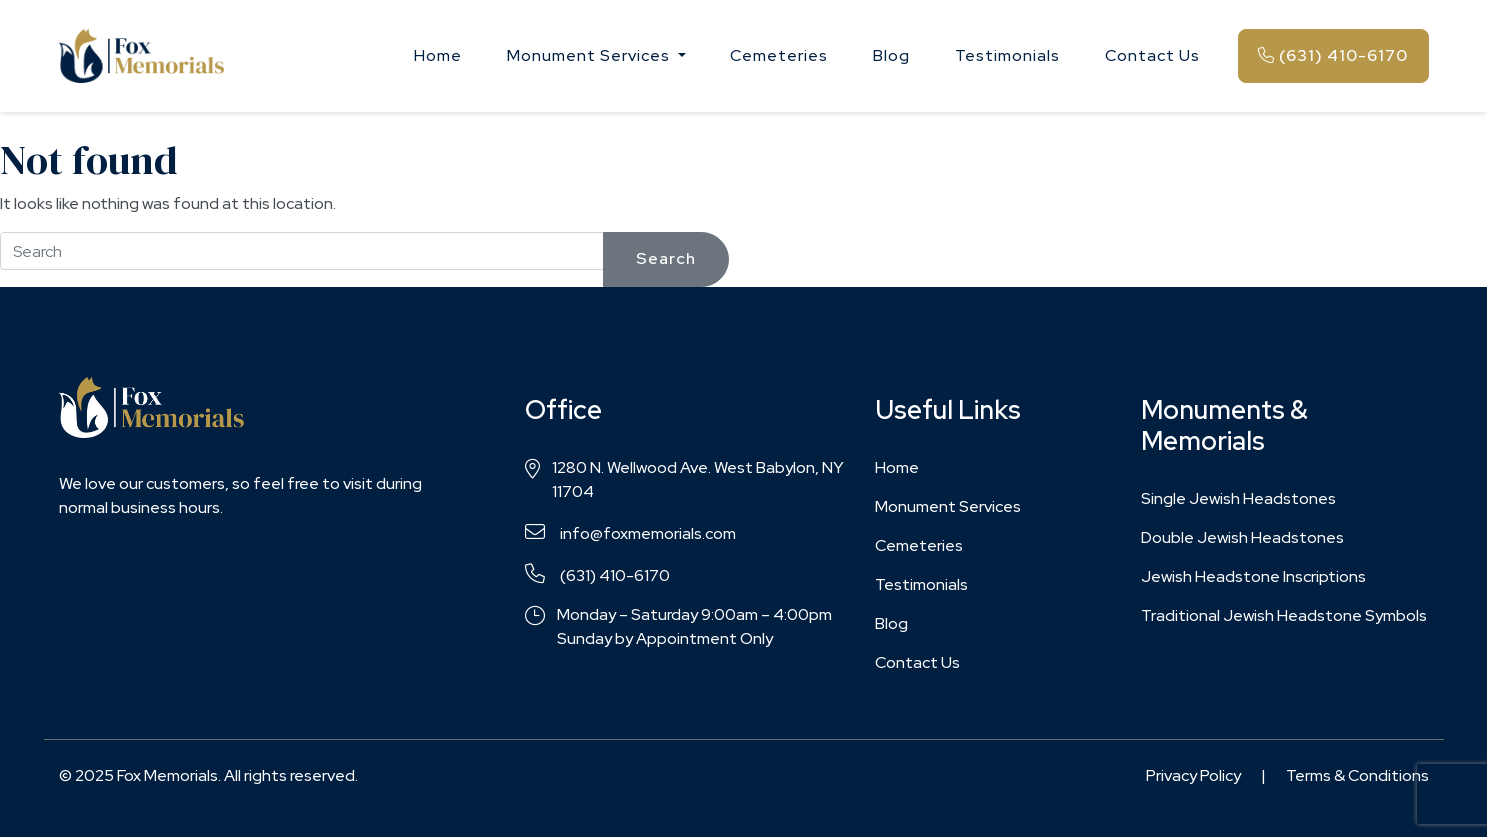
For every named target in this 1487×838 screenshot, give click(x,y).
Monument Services (948, 506)
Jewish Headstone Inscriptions (1253, 576)
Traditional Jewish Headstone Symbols (1284, 615)
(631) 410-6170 (1333, 55)
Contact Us (1152, 55)
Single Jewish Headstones (1238, 498)
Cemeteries (779, 55)
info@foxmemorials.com (630, 533)
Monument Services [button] (590, 55)
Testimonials (1007, 55)
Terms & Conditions (1357, 775)
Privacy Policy (1193, 775)
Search (666, 258)
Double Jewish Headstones (1242, 537)
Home (438, 55)
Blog (891, 55)
